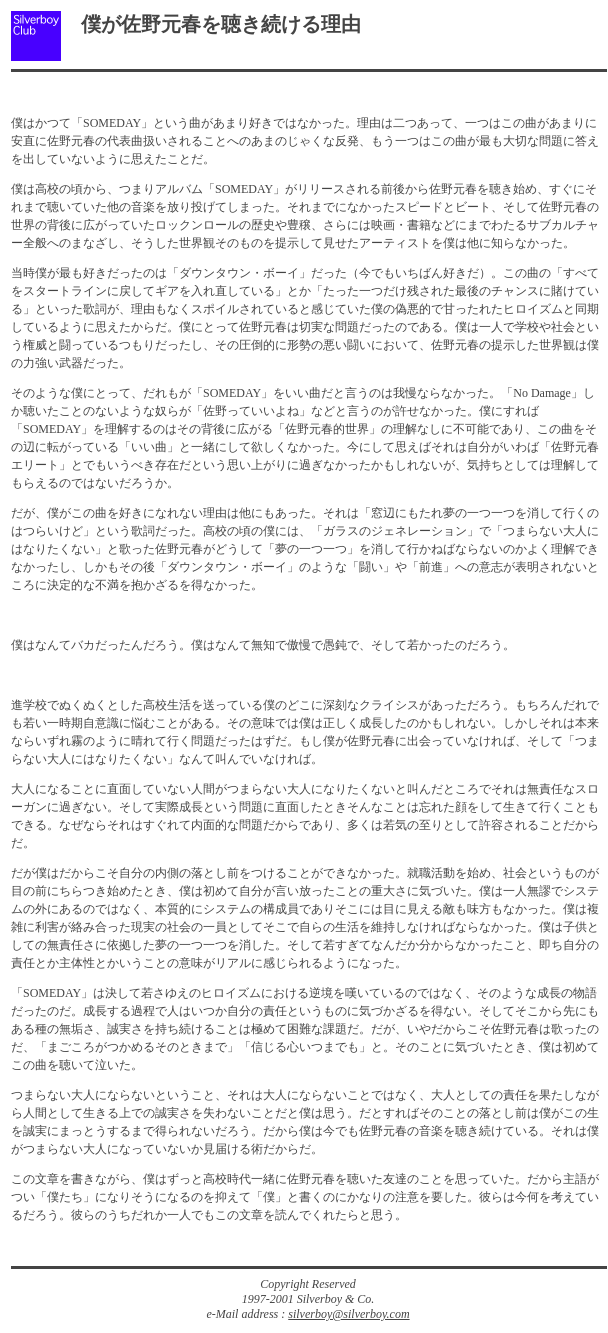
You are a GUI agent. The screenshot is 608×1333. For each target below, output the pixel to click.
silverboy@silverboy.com (348, 1314)
